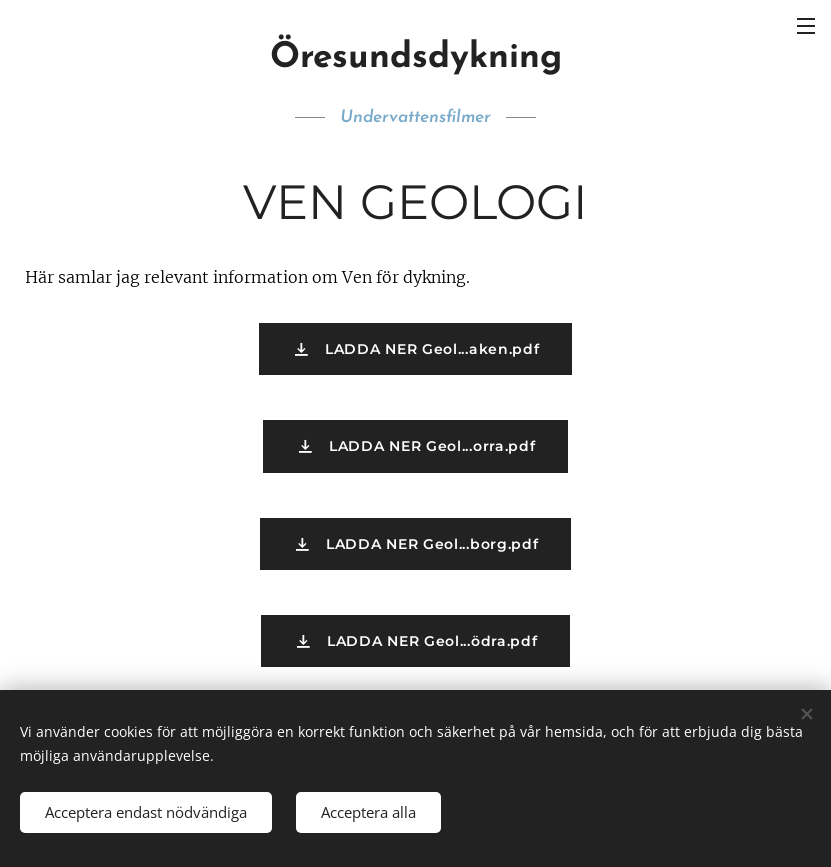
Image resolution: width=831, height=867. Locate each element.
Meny (806, 26)
